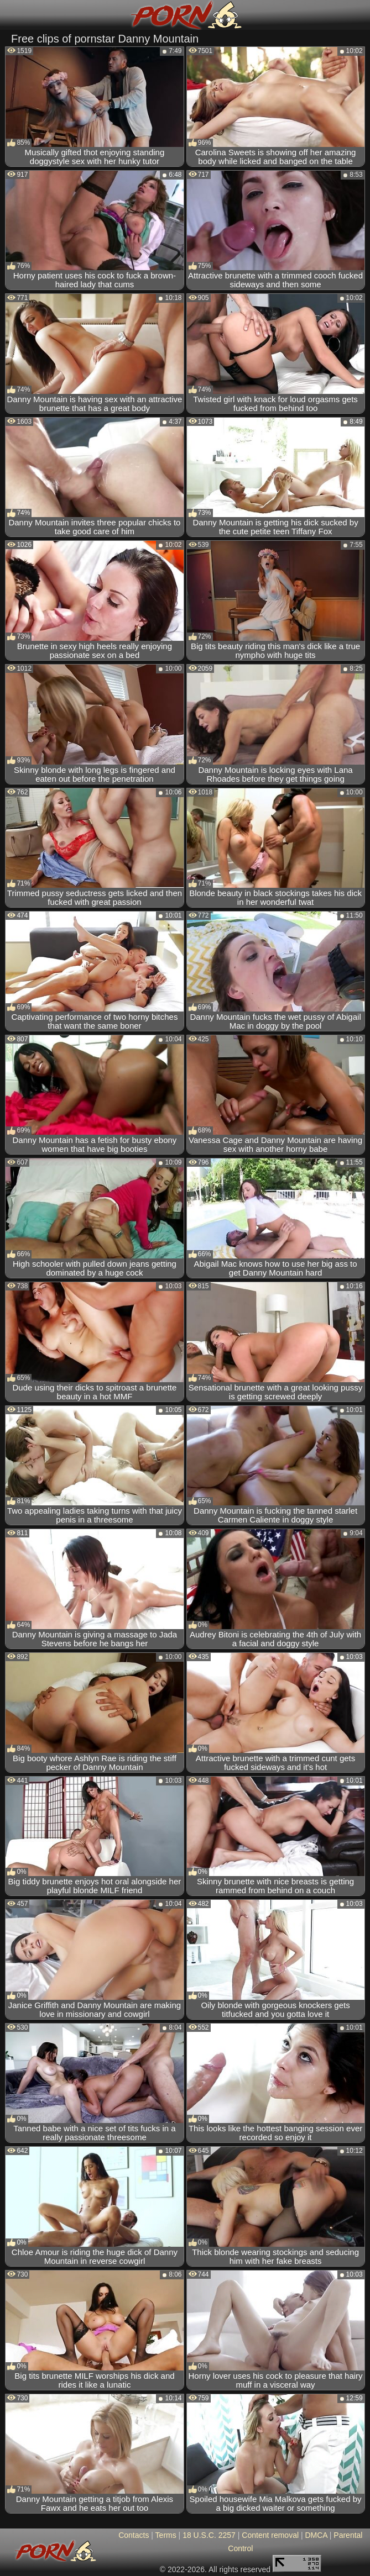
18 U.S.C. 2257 (209, 2535)
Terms (165, 2535)
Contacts (133, 2535)
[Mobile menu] (10, 15)
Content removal (270, 2535)
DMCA (316, 2535)
